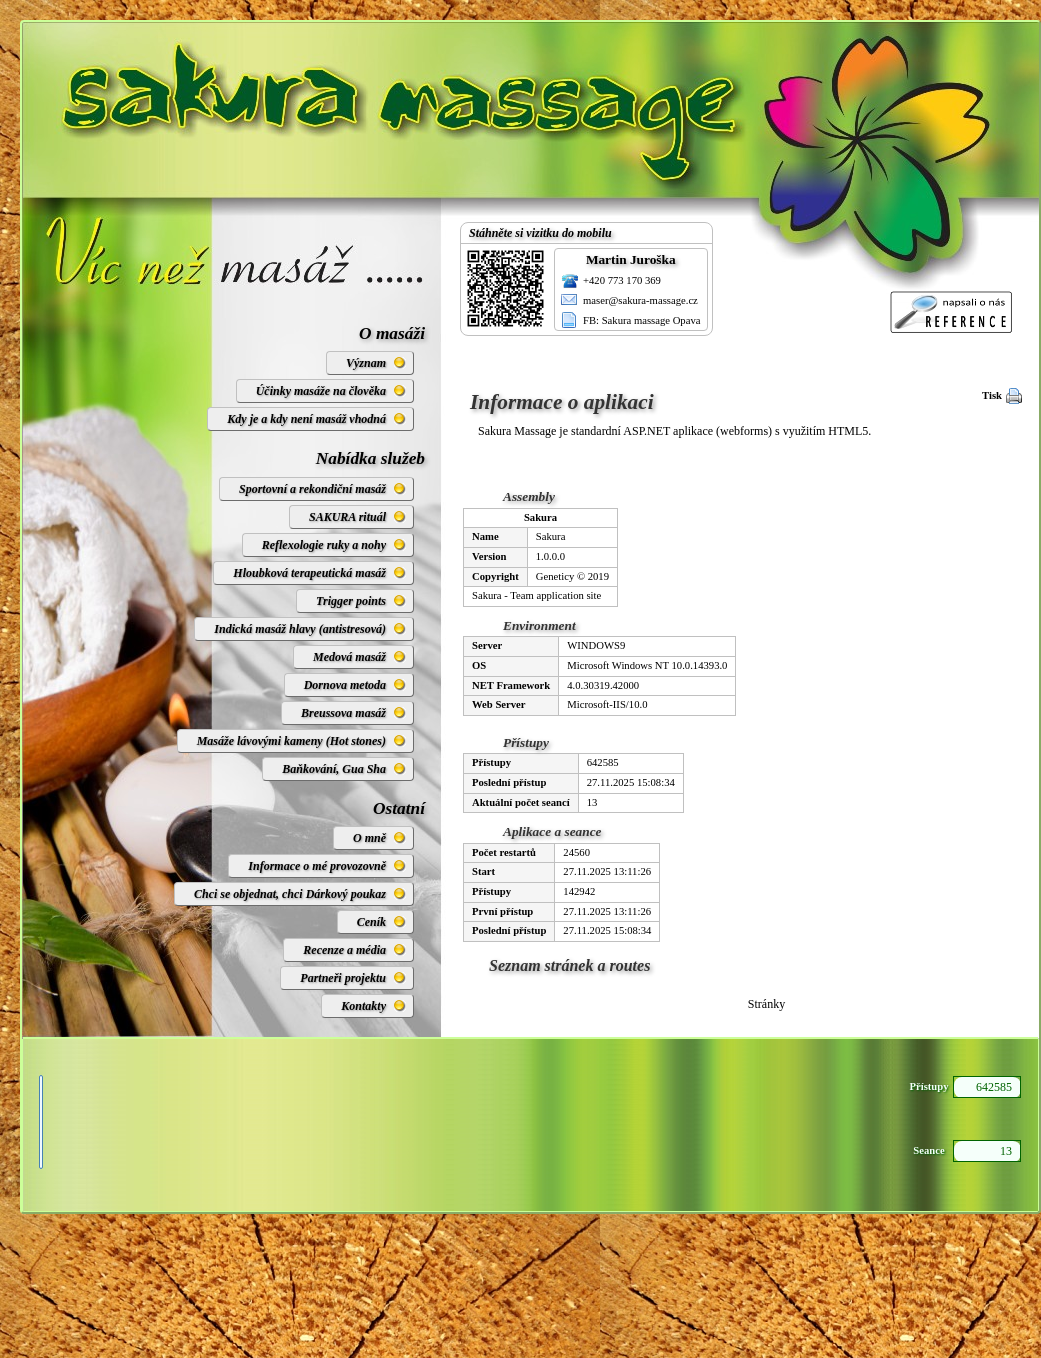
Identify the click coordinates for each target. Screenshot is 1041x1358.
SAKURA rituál (347, 517)
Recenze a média (344, 950)
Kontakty (363, 1006)
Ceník (371, 922)
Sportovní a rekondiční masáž (312, 489)
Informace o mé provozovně (317, 866)
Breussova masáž (343, 713)
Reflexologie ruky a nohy (324, 545)
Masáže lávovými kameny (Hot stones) (291, 741)
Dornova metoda (345, 685)
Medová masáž (349, 657)
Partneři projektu (343, 978)
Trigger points (351, 601)
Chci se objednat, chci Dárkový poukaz (290, 894)
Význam (366, 363)
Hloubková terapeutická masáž (309, 573)
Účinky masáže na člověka (321, 391)
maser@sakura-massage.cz (640, 300)
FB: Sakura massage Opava (642, 320)
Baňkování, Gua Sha (334, 769)
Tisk (992, 395)
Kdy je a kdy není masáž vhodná (306, 419)
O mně (369, 838)
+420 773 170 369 (622, 280)
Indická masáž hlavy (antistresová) (300, 629)
